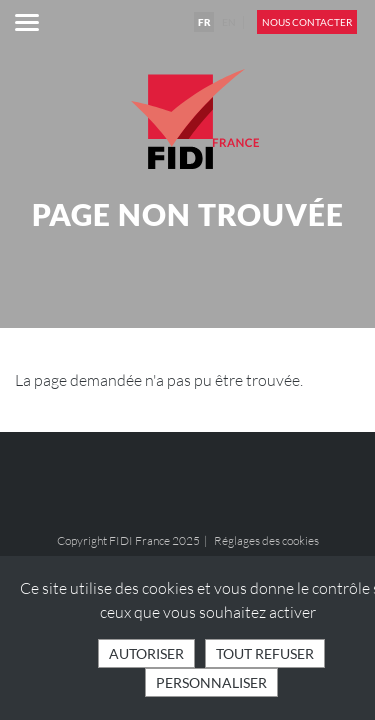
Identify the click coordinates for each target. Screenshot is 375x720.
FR (204, 22)
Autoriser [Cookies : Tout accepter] (146, 653)
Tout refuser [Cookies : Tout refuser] (265, 653)
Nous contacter (307, 22)
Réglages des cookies (266, 540)
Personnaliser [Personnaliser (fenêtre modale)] (211, 682)
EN (229, 22)
